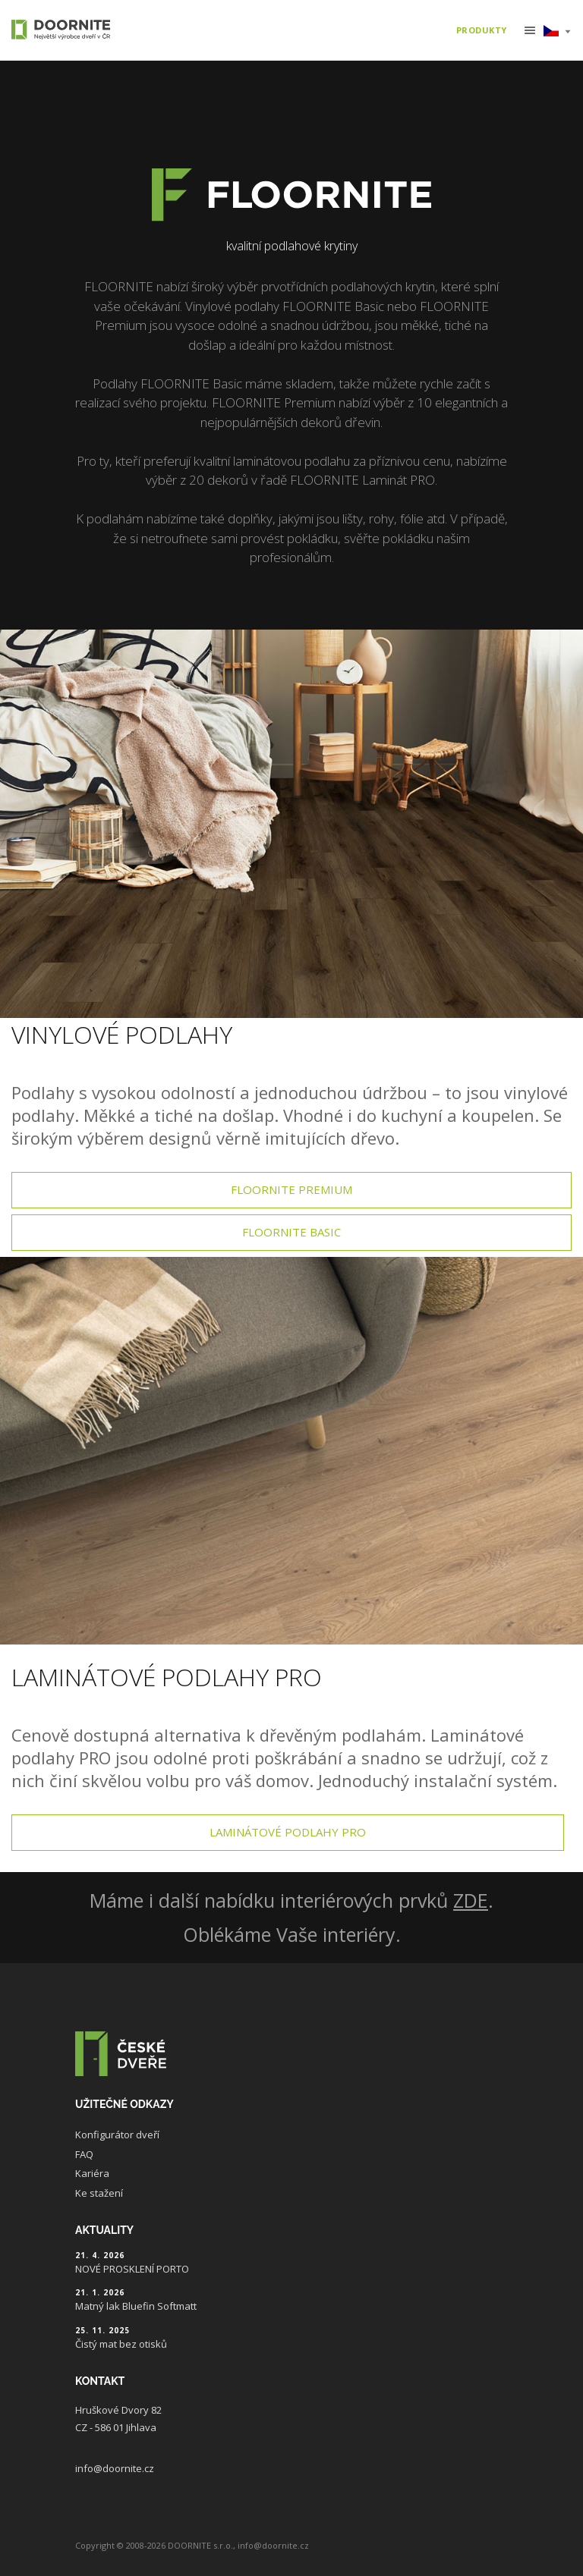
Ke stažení (99, 2193)
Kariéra (92, 2173)
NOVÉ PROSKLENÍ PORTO (132, 2269)
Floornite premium (291, 1189)
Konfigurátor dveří (117, 2134)
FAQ (84, 2154)
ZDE (470, 1900)
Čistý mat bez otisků (121, 2344)
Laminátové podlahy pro (288, 1831)
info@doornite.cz (114, 2468)
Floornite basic (291, 1231)
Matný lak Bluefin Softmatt (136, 2306)
